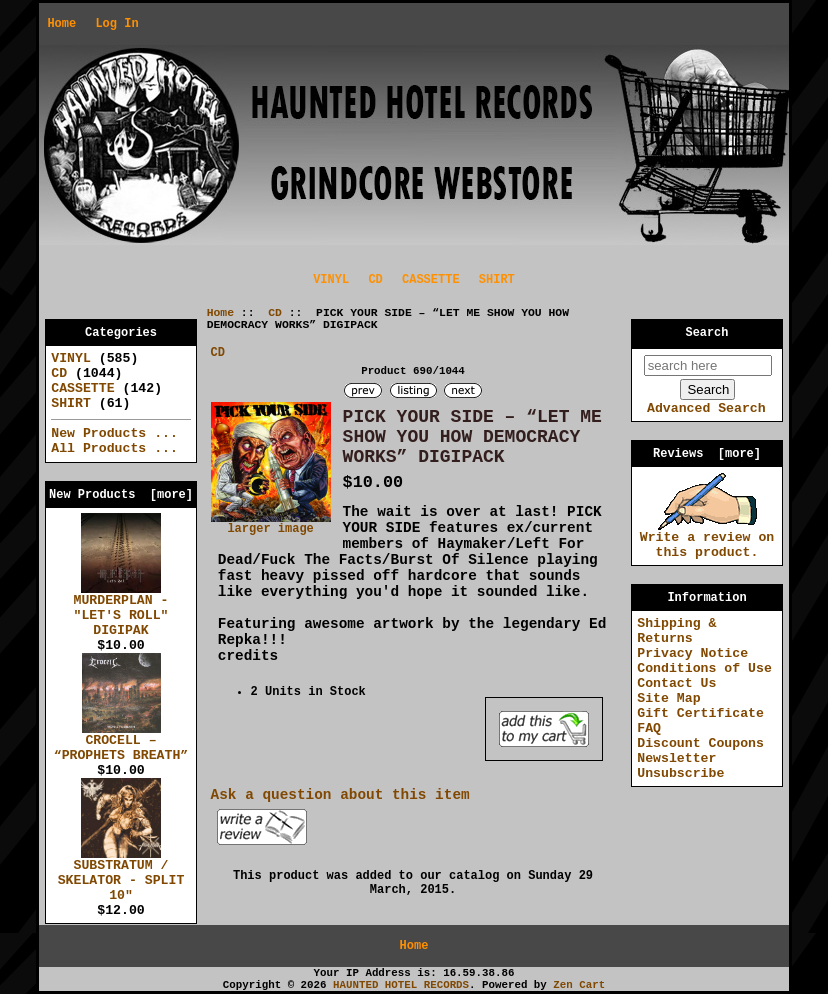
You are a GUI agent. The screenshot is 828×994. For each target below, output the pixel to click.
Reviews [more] (707, 454)
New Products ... (114, 433)
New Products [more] (121, 495)
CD (275, 313)
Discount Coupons (700, 743)
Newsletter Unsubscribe (680, 766)
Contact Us (676, 683)
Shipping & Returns (676, 631)
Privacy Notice (692, 653)
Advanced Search (706, 408)
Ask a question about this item (340, 795)
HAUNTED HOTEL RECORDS (401, 985)
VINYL (331, 280)
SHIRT (497, 280)
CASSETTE (431, 280)
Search (707, 333)
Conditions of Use (704, 668)
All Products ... (114, 448)
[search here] (708, 365)
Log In (116, 24)
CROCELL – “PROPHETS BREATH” (121, 742)
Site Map (668, 698)
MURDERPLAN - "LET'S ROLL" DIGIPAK (121, 610)
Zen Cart (579, 985)
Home (61, 24)
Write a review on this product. (707, 539)
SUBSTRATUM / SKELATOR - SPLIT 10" (121, 875)
